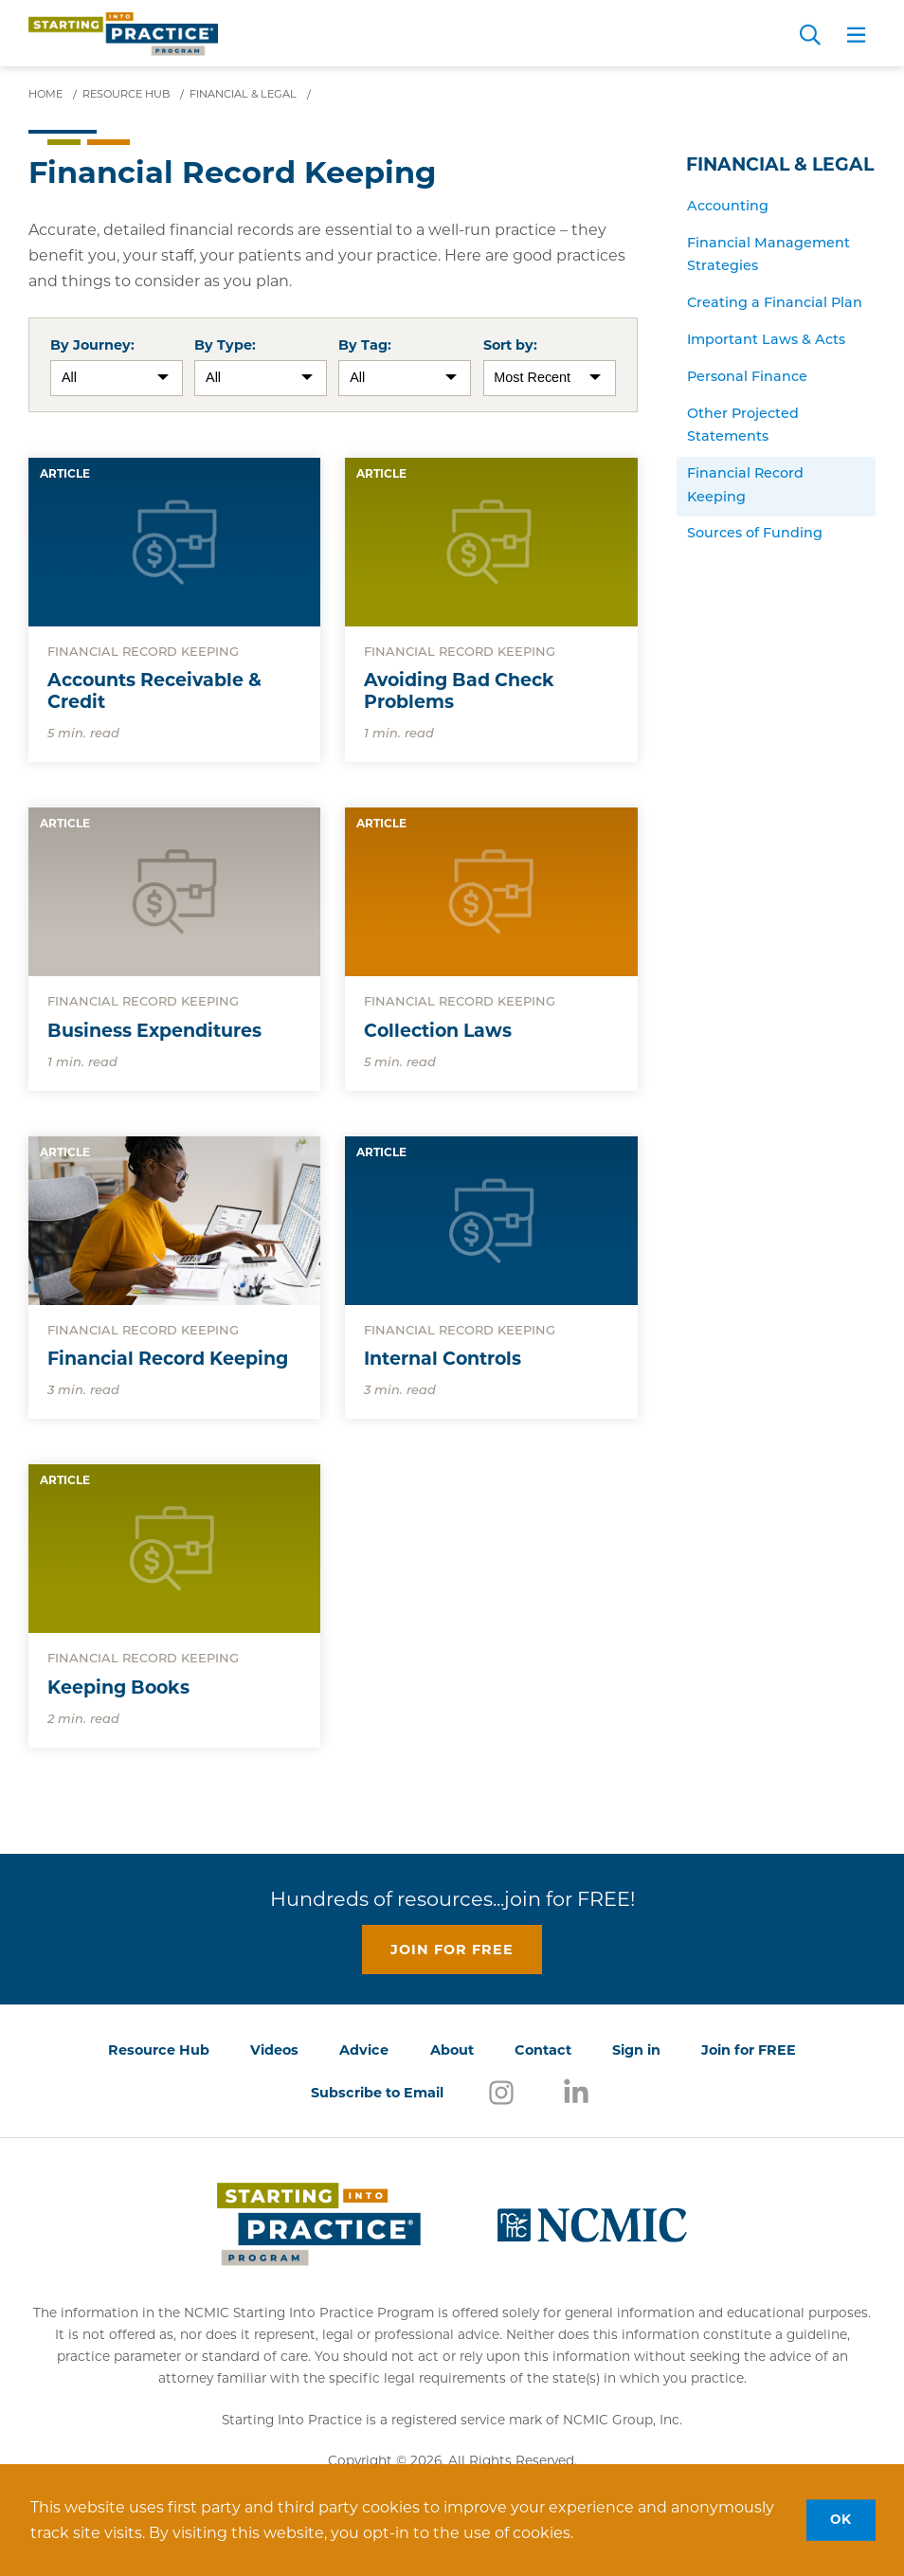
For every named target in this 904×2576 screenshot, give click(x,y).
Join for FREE (748, 2050)
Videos (274, 2050)
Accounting (727, 207)
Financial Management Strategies (768, 255)
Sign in (636, 2050)
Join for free (452, 1949)
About (452, 2050)
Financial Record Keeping (745, 485)
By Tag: (364, 345)
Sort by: (510, 345)
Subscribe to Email (377, 2092)
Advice (364, 2050)
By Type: (225, 345)
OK (841, 2519)
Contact (543, 2050)
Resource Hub (158, 2050)
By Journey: (92, 345)
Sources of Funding (755, 534)
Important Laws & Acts (766, 341)
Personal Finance (747, 378)
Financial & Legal (780, 164)
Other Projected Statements (743, 426)
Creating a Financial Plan (774, 304)
